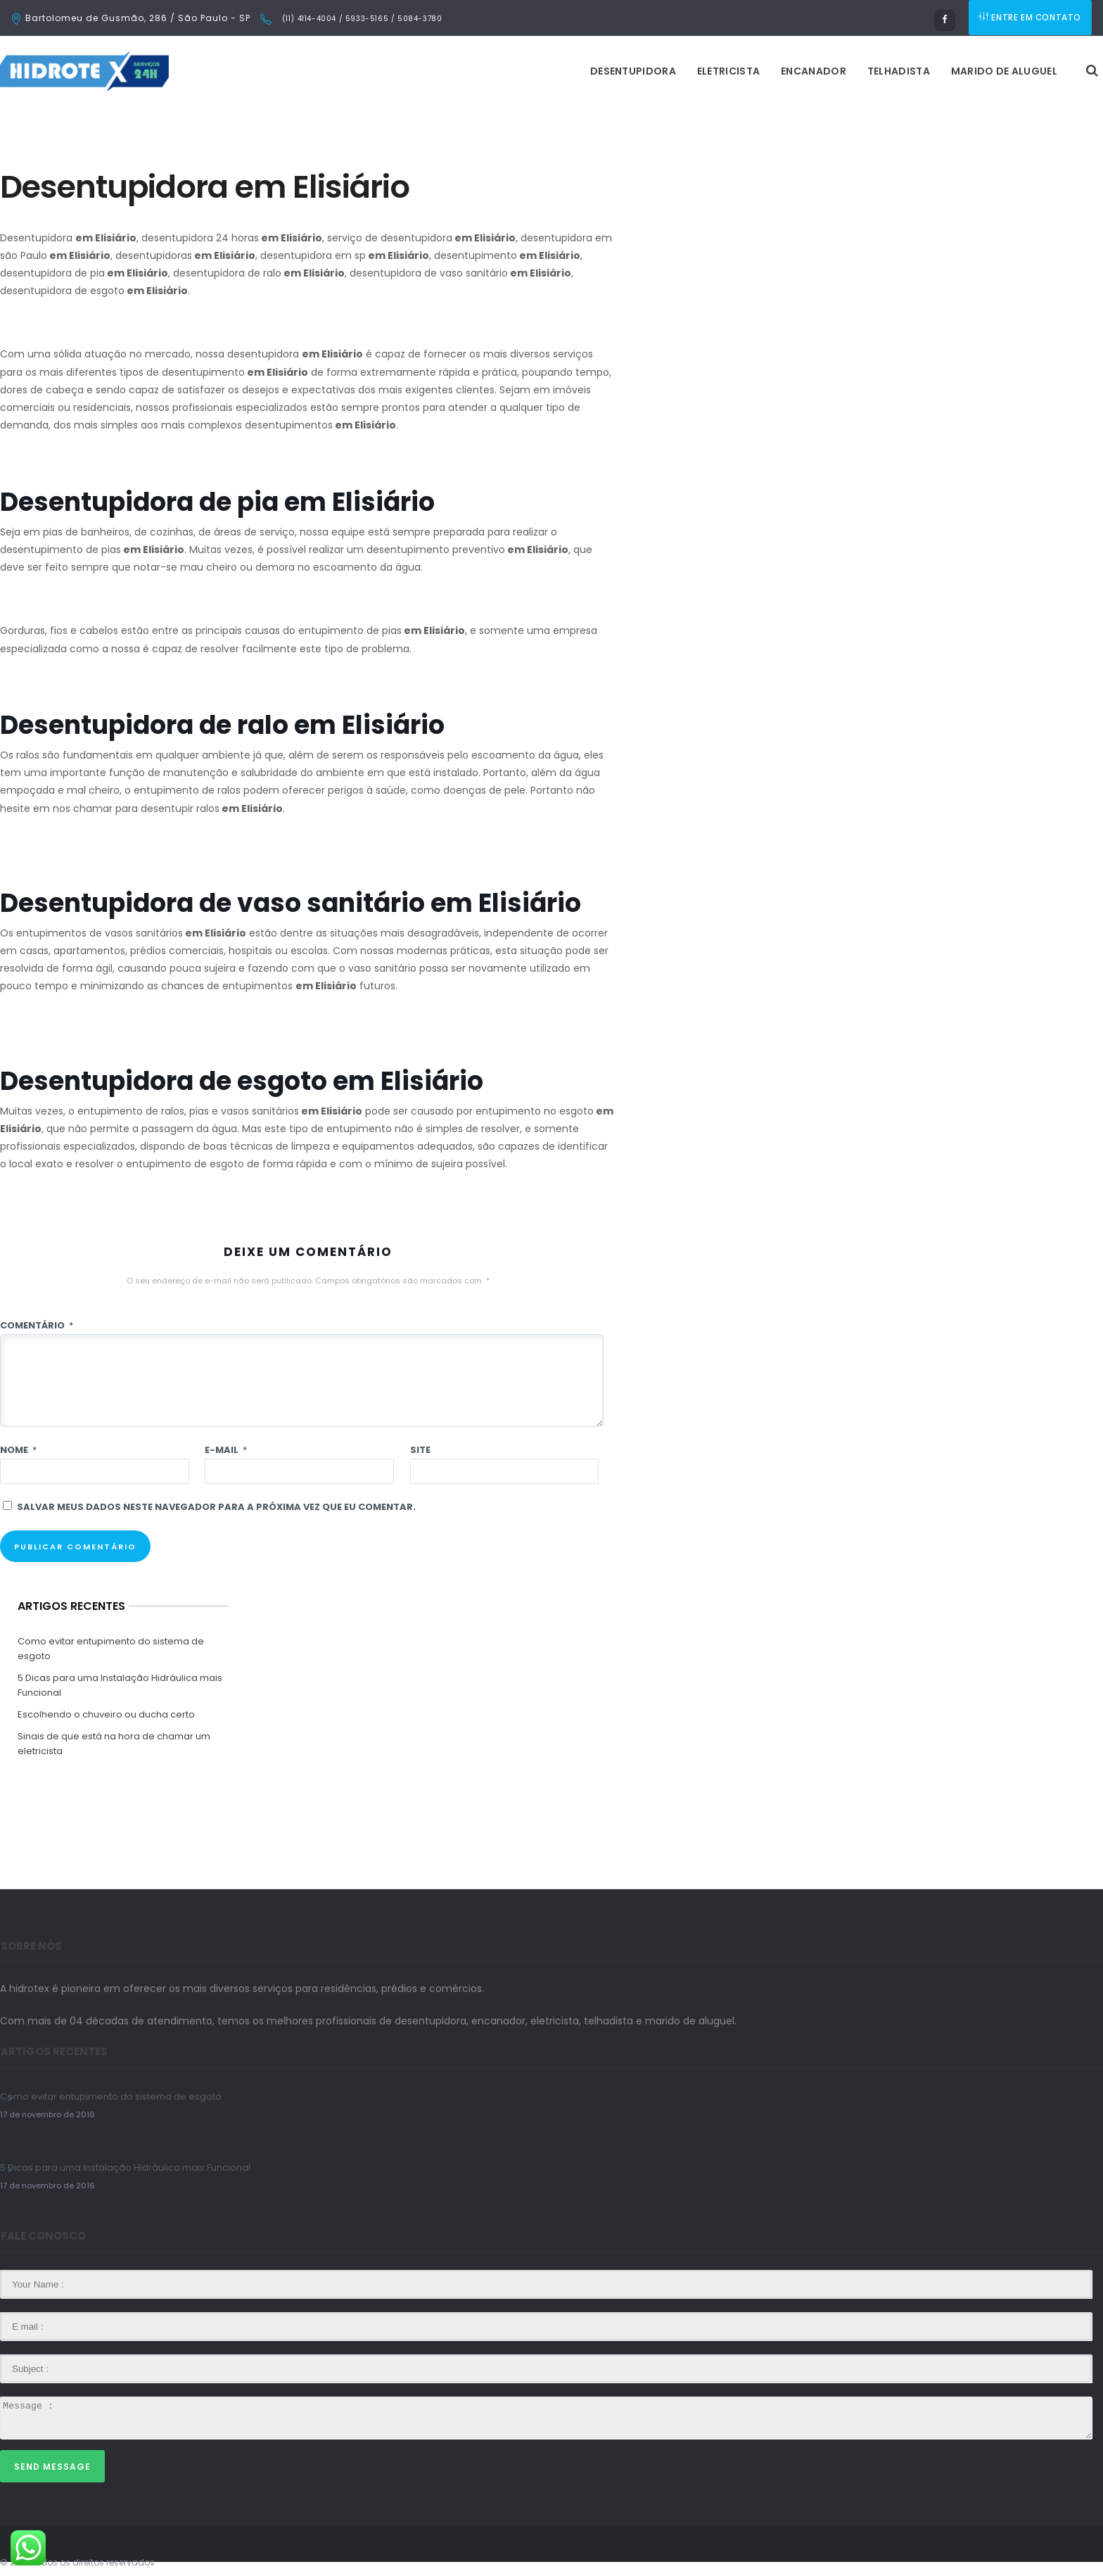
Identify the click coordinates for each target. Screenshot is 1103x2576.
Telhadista (722, 71)
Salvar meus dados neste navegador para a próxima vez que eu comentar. (216, 1507)
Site (420, 1450)
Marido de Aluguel (827, 71)
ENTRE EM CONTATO (1031, 18)
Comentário (36, 1325)
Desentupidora (456, 71)
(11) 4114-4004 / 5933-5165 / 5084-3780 (360, 18)
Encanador (637, 71)
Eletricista (552, 71)
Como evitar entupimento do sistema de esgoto (111, 1649)
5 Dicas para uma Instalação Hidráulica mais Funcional (120, 1685)
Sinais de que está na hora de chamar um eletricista (114, 1744)
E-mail (226, 1450)
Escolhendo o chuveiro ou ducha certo (106, 1714)
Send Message (52, 2467)
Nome (18, 1450)
